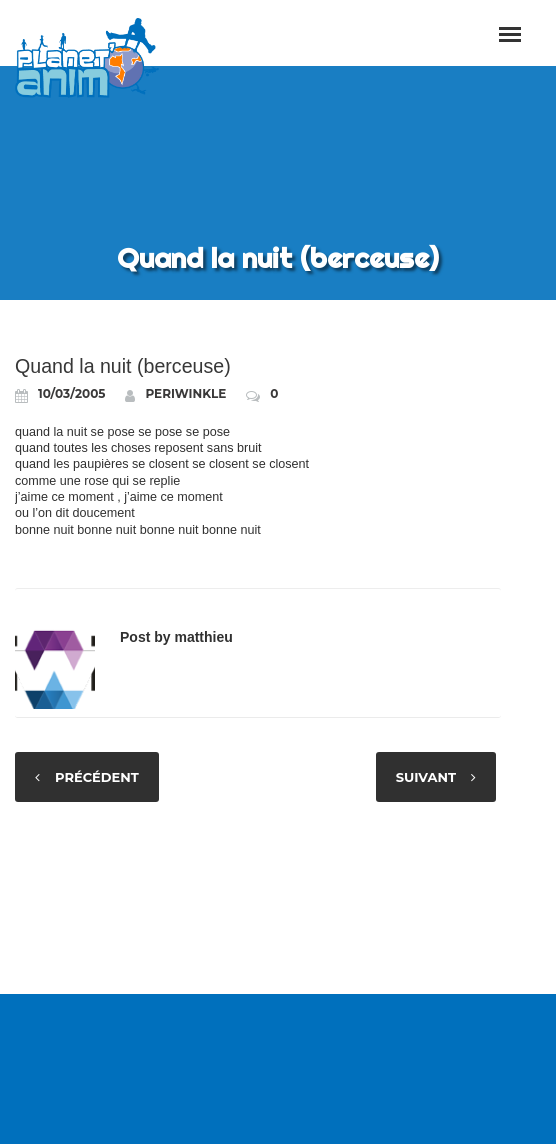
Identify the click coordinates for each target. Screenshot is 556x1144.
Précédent (97, 777)
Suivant (426, 777)
